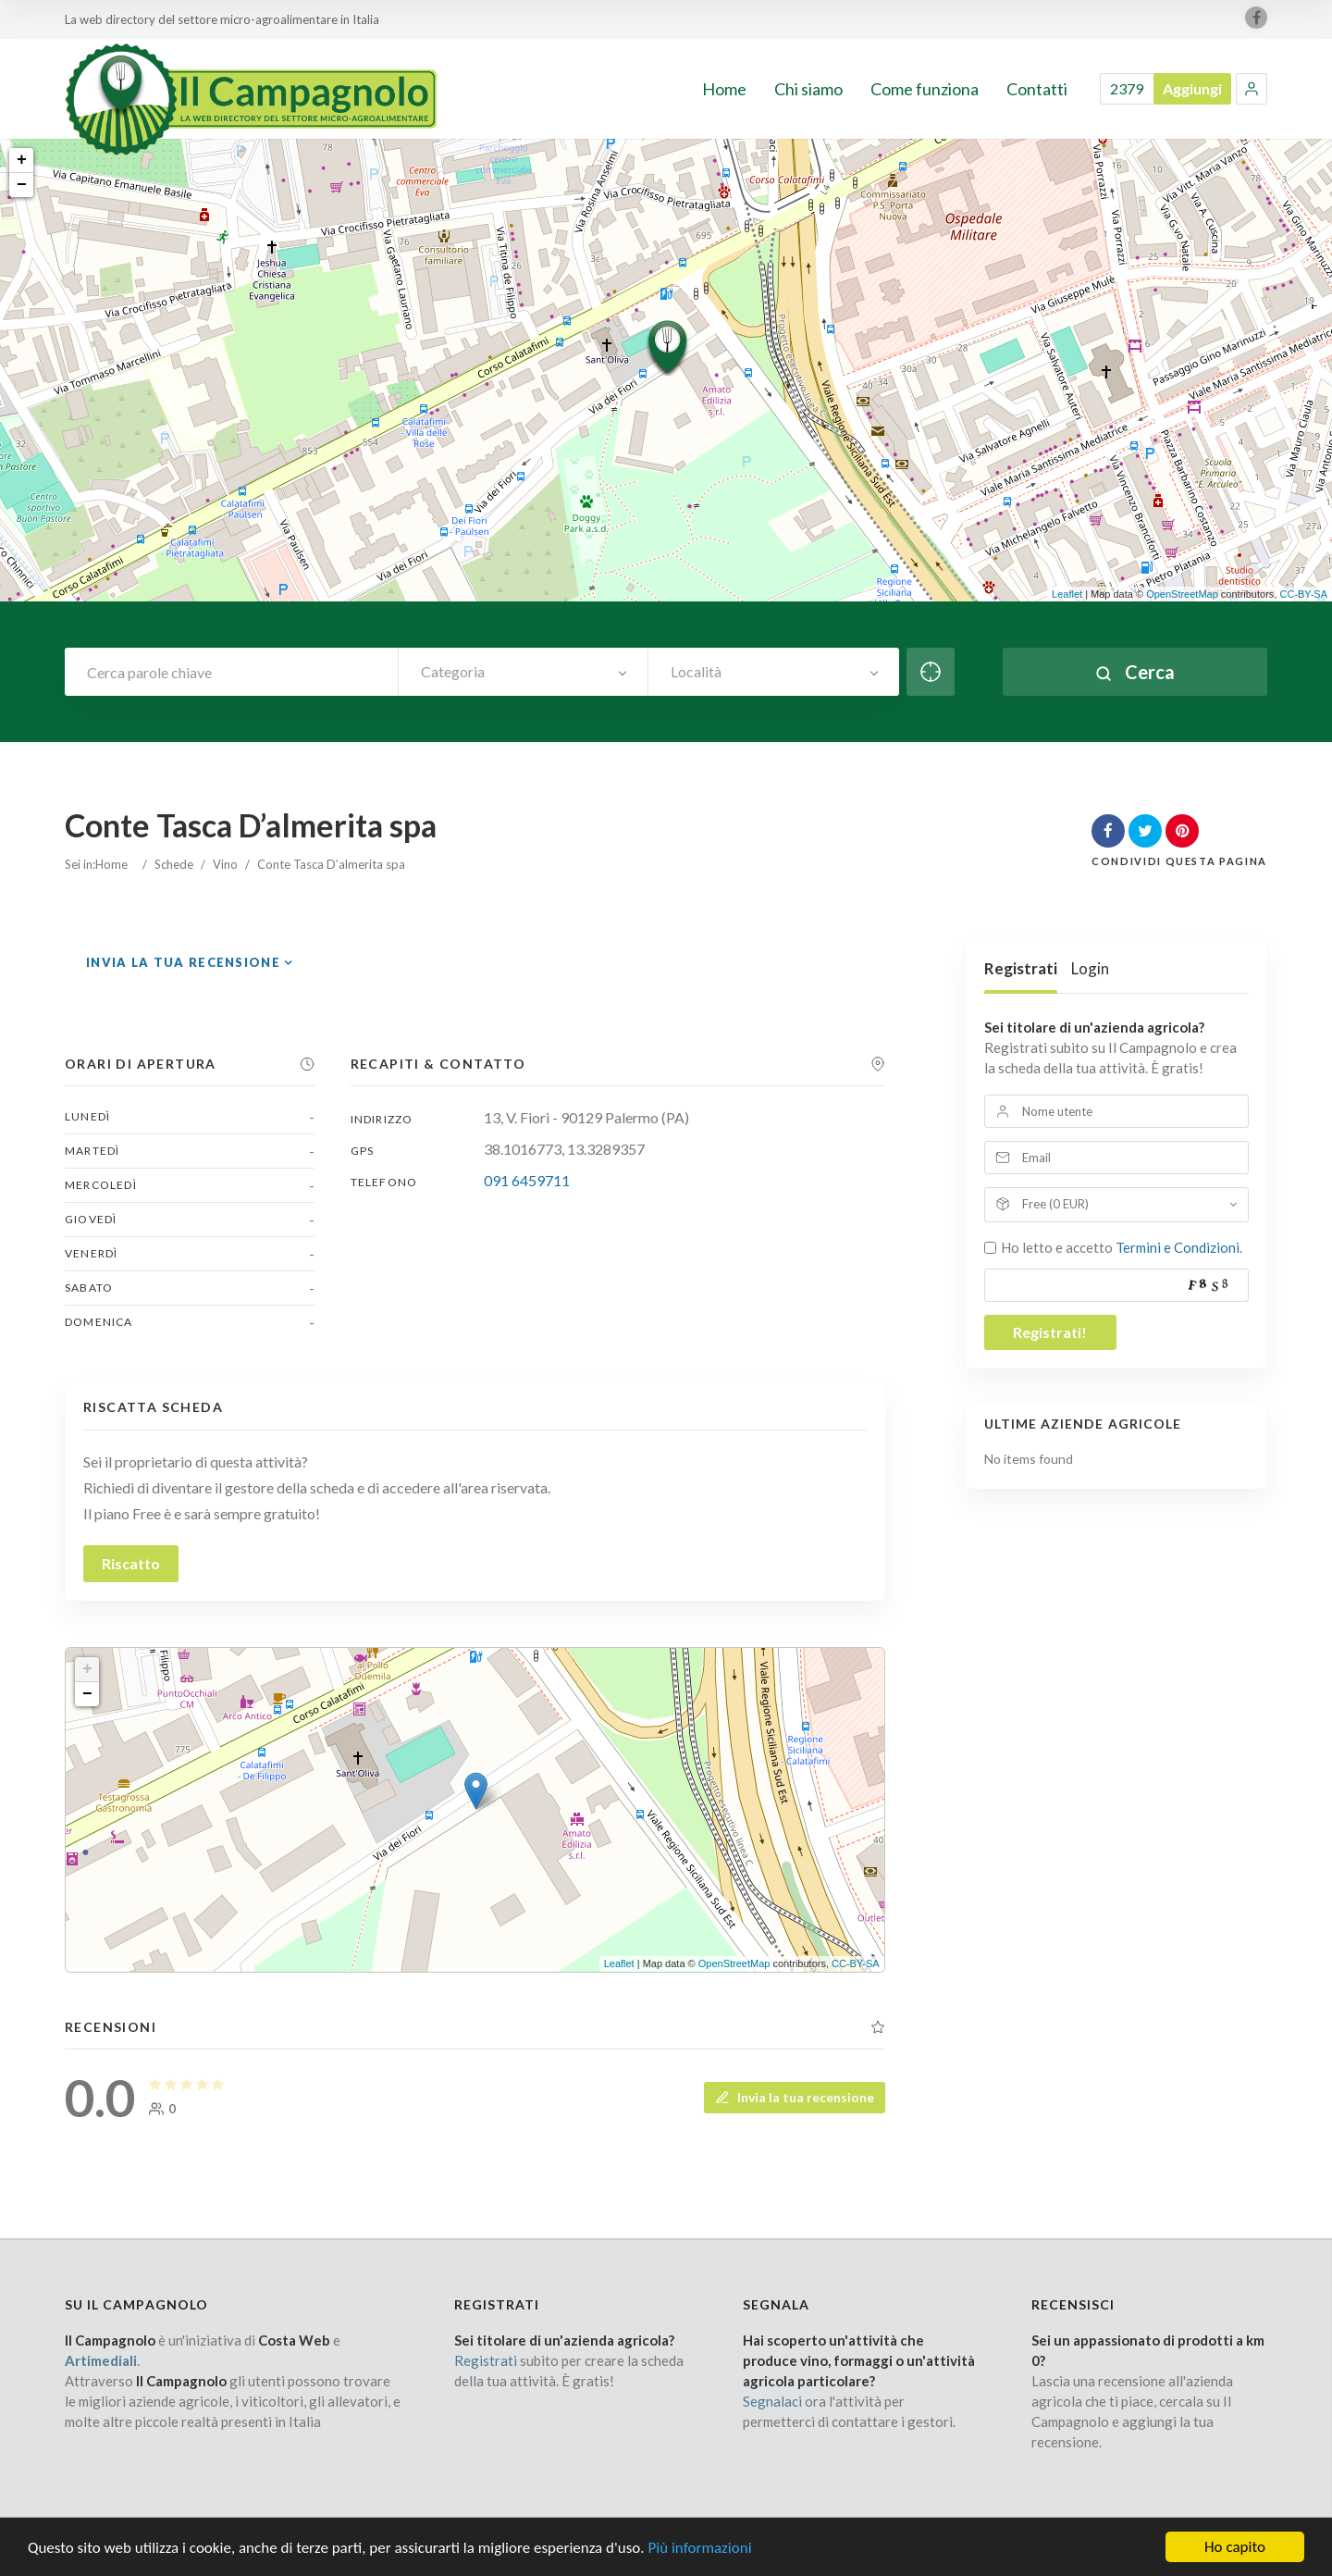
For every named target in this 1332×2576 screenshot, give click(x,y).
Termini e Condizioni (1178, 1247)
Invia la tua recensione (183, 962)
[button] (1251, 89)
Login (1090, 968)
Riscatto (131, 1563)
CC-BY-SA (1303, 594)
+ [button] (22, 160)
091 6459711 (527, 1180)
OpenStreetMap (1182, 594)
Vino (225, 864)
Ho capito (1234, 2547)
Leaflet (1067, 594)
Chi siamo (808, 89)
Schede (173, 864)
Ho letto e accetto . (1121, 1247)
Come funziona (924, 89)
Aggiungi (1192, 88)
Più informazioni (699, 2547)
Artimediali (101, 2360)
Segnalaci (772, 2401)
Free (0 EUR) (1055, 1203)
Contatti (1036, 89)
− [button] (22, 185)
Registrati (1020, 968)
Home (724, 89)
